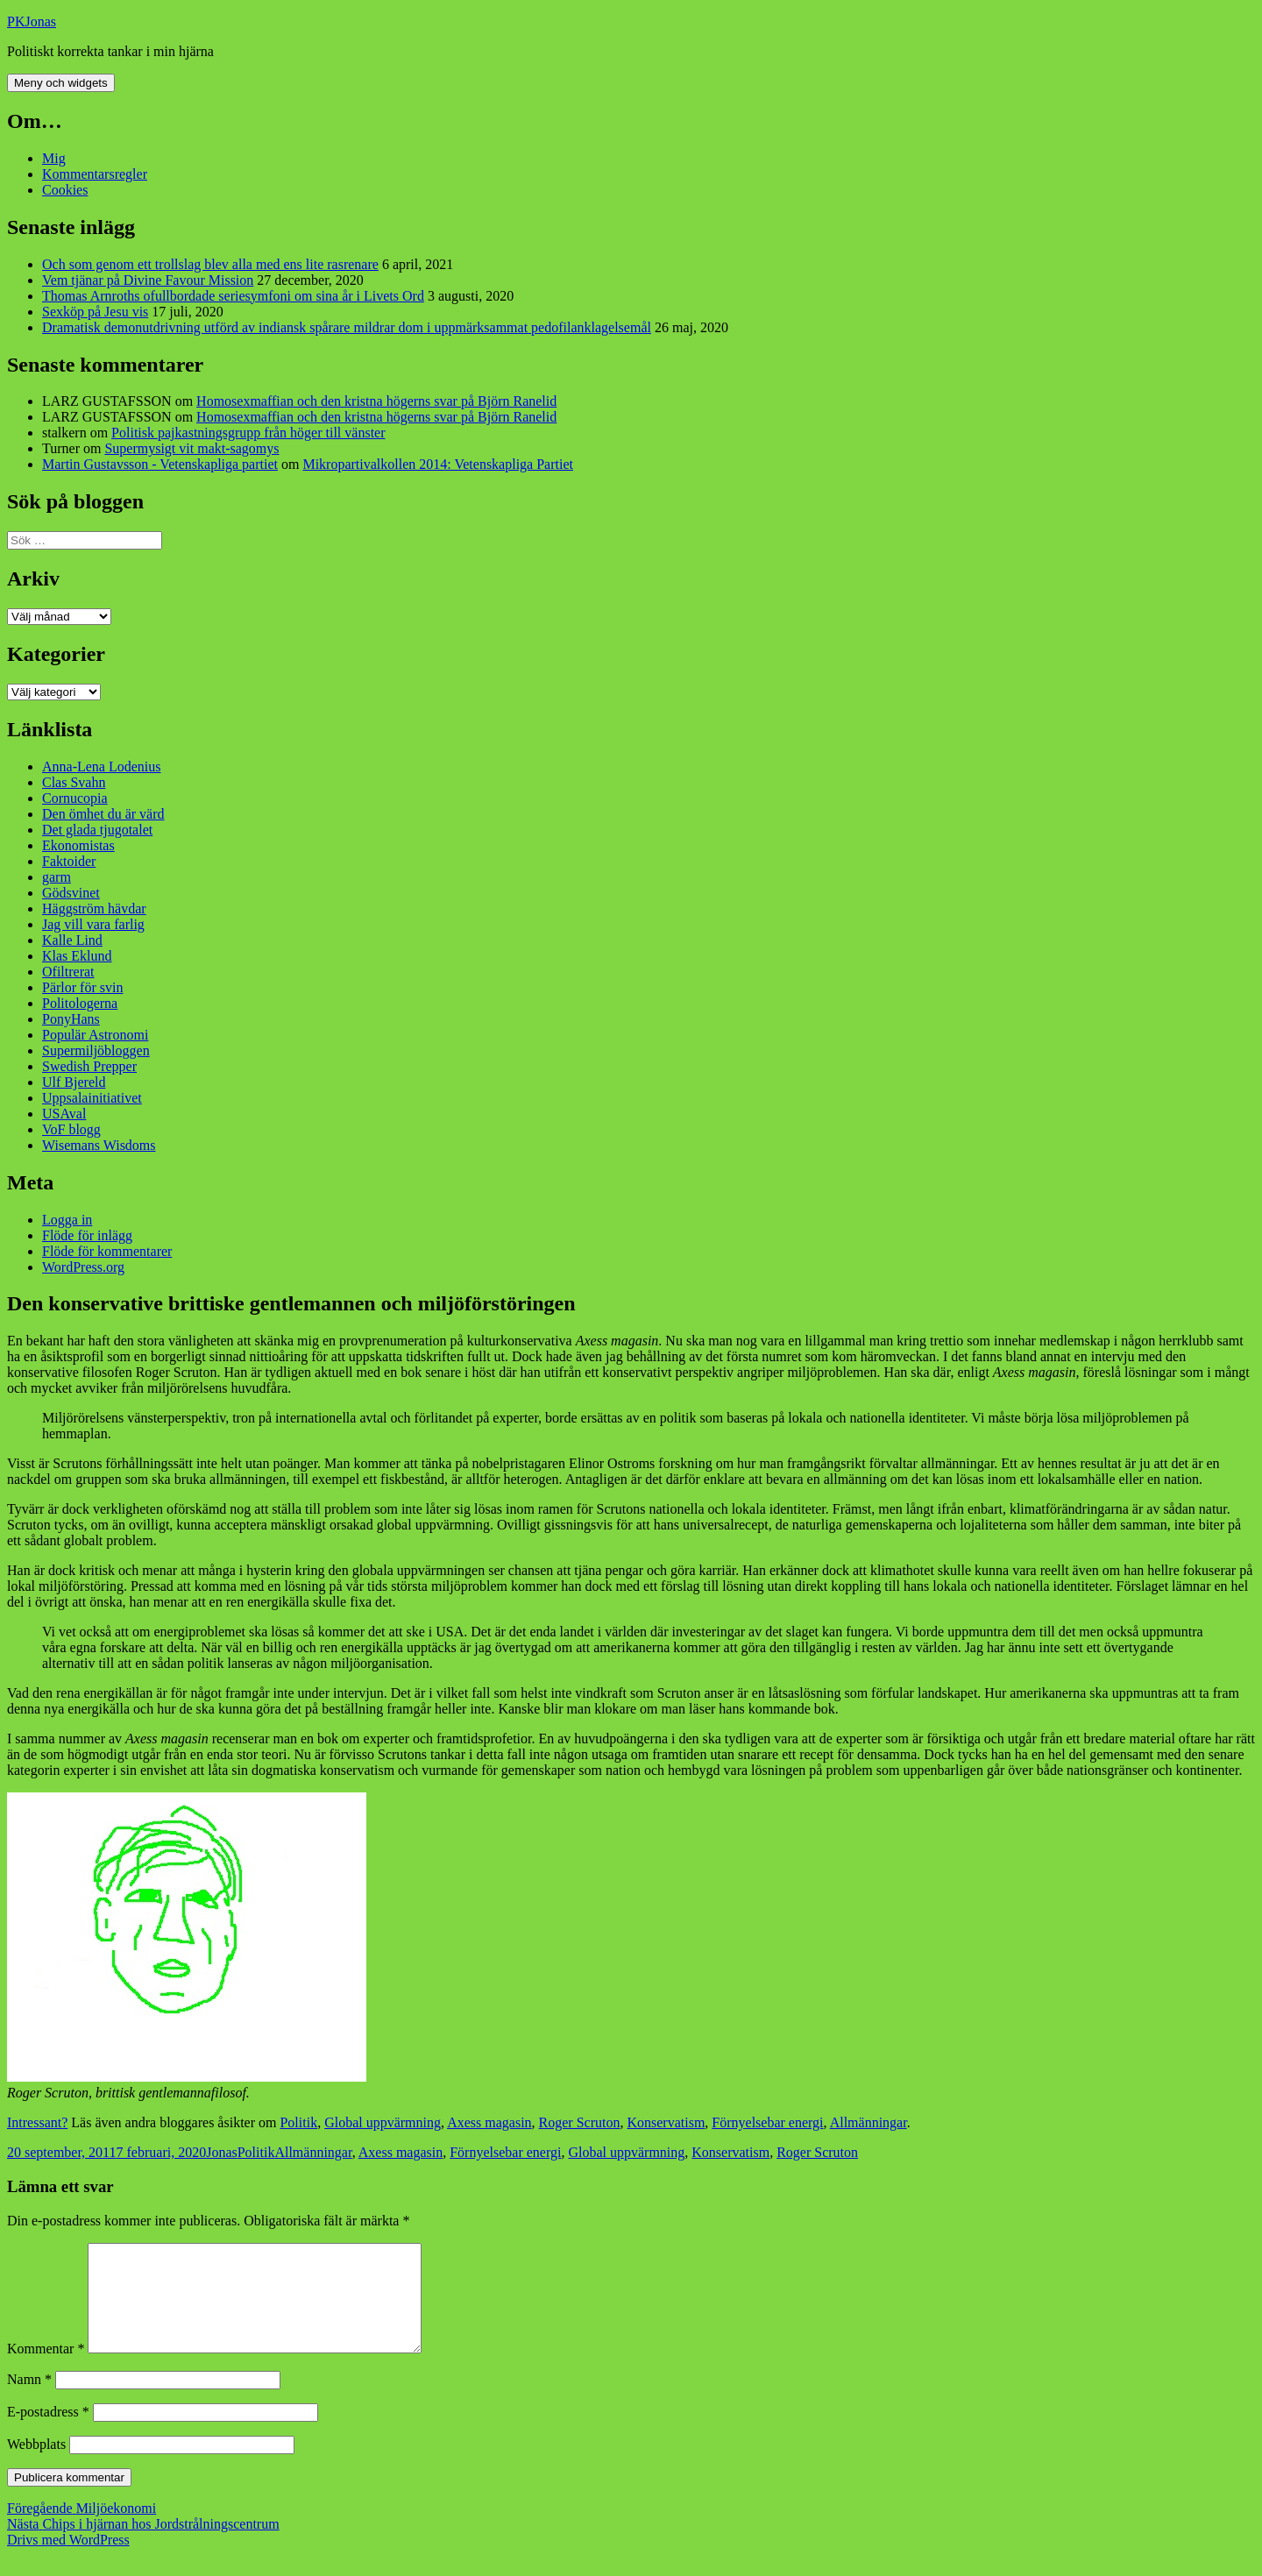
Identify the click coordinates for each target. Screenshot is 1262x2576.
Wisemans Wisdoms (99, 1145)
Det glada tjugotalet (97, 829)
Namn (29, 2400)
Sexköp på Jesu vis (95, 311)
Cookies (65, 189)
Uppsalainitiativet (92, 1097)
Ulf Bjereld (73, 1082)
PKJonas (31, 21)
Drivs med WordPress (68, 2560)
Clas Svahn (73, 782)
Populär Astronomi (95, 1034)
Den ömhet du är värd (103, 813)
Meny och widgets (61, 82)
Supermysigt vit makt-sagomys (191, 448)
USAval (64, 1113)
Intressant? (37, 2122)
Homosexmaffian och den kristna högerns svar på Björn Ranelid (376, 401)
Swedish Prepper (89, 1066)
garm (56, 876)
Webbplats (36, 2465)
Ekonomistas (78, 845)
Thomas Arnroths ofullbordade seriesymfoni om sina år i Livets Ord (233, 295)
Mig (54, 158)
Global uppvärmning (382, 2122)
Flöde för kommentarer (107, 1251)
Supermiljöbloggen (96, 1050)
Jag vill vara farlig (93, 924)
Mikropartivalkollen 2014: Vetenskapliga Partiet (437, 464)
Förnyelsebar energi (767, 2122)
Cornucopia (75, 798)
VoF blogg (71, 1129)
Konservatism (666, 2122)
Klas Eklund (77, 955)
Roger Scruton (579, 2122)
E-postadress (48, 2432)
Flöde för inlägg (87, 1235)
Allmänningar (868, 2122)
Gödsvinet (71, 892)
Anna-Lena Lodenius (101, 766)
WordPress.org (83, 1267)
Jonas (222, 2152)
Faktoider (69, 861)
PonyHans (71, 1018)
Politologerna (79, 1003)
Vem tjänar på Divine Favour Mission (147, 280)
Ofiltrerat (68, 971)
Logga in (67, 1219)
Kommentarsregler (94, 174)
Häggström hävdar (94, 908)
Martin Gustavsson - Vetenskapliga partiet (160, 464)
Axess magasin (489, 2122)
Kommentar (45, 2369)
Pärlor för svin (82, 987)
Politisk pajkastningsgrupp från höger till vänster (248, 432)
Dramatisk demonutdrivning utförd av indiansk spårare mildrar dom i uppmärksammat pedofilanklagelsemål (346, 327)
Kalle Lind (72, 940)
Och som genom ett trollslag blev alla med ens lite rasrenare (210, 264)
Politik (298, 2122)
